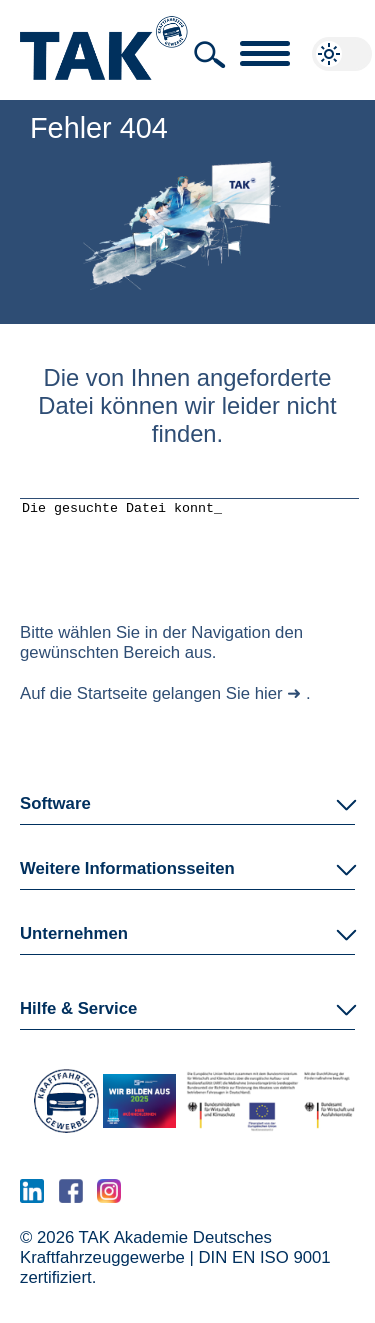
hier (269, 708)
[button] (210, 55)
